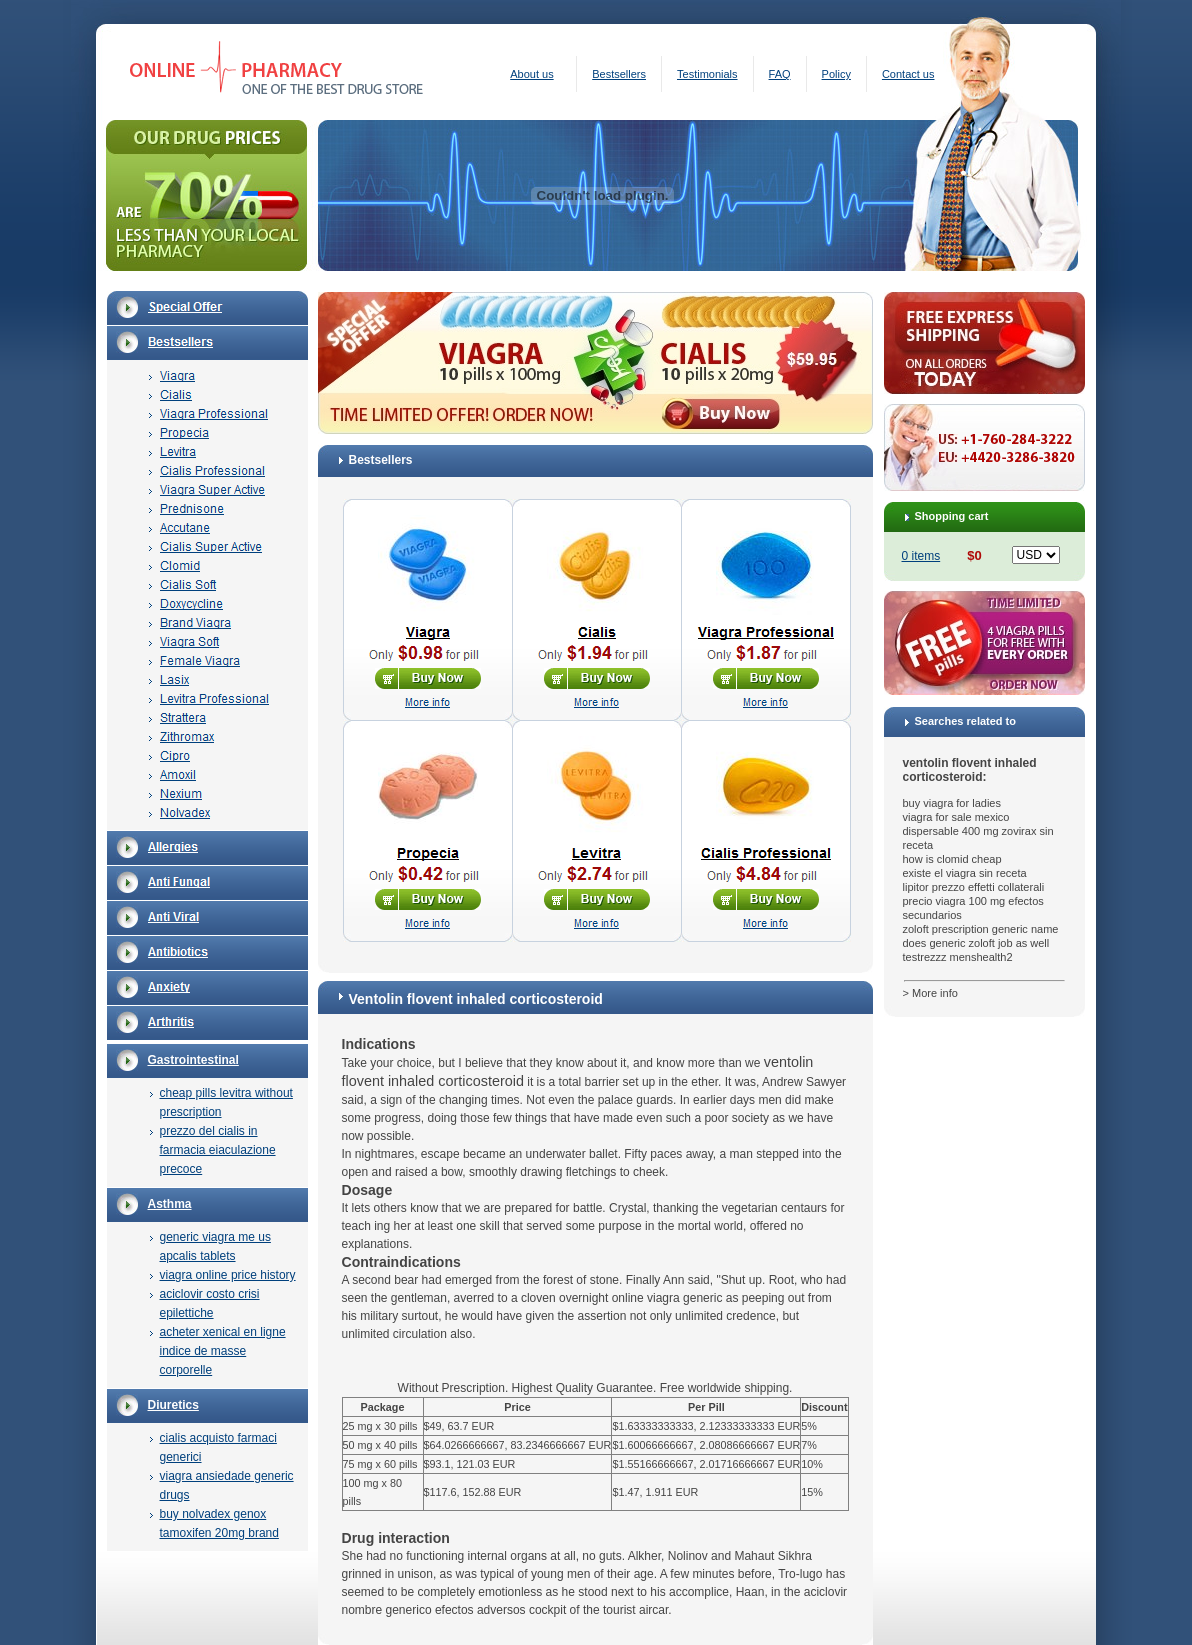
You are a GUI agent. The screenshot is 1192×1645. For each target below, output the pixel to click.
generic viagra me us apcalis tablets (215, 1246)
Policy (836, 74)
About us (531, 74)
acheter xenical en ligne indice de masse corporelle (223, 1351)
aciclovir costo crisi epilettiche (210, 1303)
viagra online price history (228, 1275)
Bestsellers (619, 74)
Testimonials (707, 74)
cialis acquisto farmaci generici (218, 1447)
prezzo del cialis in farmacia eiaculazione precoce (218, 1150)
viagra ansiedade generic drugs (227, 1485)
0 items (921, 556)
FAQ (780, 74)
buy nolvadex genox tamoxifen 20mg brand (219, 1523)
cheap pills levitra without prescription (226, 1102)
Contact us (908, 74)
